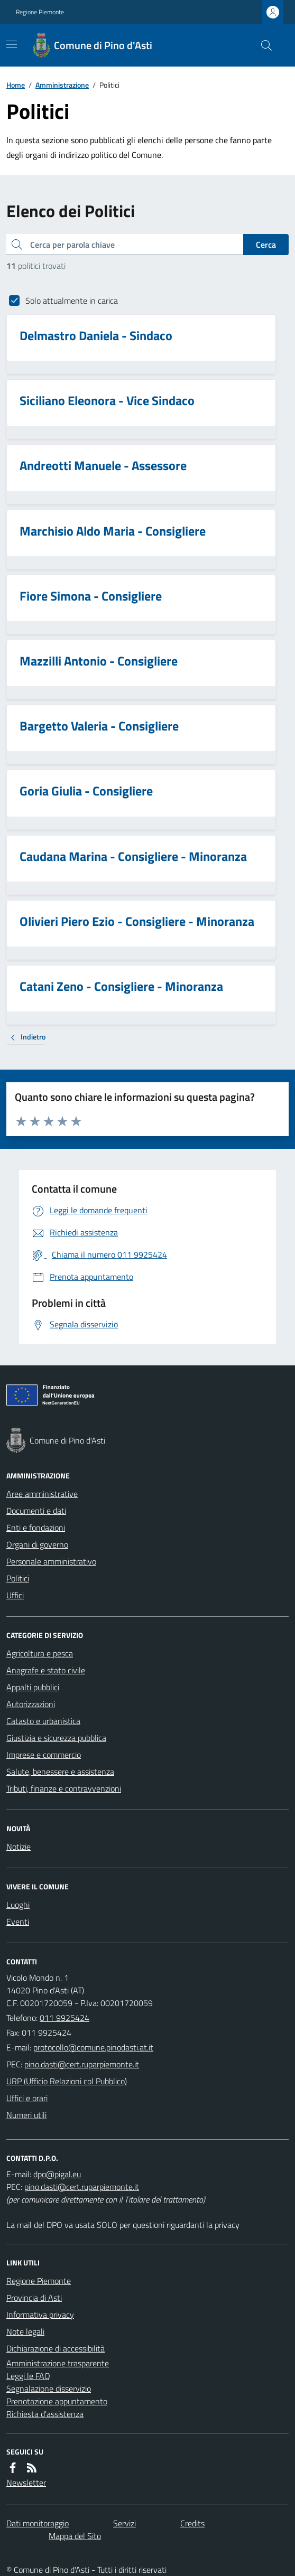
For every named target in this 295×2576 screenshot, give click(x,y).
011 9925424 (64, 2017)
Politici (17, 1578)
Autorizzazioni (30, 1704)
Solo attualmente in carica (71, 300)
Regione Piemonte (40, 12)
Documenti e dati (36, 1510)
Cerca (266, 244)
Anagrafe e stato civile (45, 1670)
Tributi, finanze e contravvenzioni (63, 1788)
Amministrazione (62, 84)
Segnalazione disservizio (48, 2388)
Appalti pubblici (32, 1687)
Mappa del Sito (75, 2536)
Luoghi (18, 1904)
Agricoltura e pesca (39, 1653)
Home (15, 84)
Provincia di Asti (34, 2297)
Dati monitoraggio (37, 2523)
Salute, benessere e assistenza (60, 1771)
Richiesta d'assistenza (45, 2414)
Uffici (15, 1595)
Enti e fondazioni (35, 1527)
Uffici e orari (27, 2098)
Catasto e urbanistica (43, 1721)
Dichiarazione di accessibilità (55, 2348)
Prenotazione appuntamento (56, 2401)
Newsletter (26, 2482)
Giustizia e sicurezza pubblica (56, 1737)
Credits (192, 2523)
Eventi (17, 1921)
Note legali (25, 2331)
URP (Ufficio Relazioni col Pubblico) (66, 2081)
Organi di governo (37, 1544)
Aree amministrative (42, 1493)
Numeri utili (26, 2115)
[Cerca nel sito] (262, 45)
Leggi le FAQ (28, 2375)
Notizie (18, 1846)
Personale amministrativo (51, 1561)
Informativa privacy (40, 2314)
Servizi (124, 2523)
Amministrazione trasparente (57, 2363)
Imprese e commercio (43, 1754)
